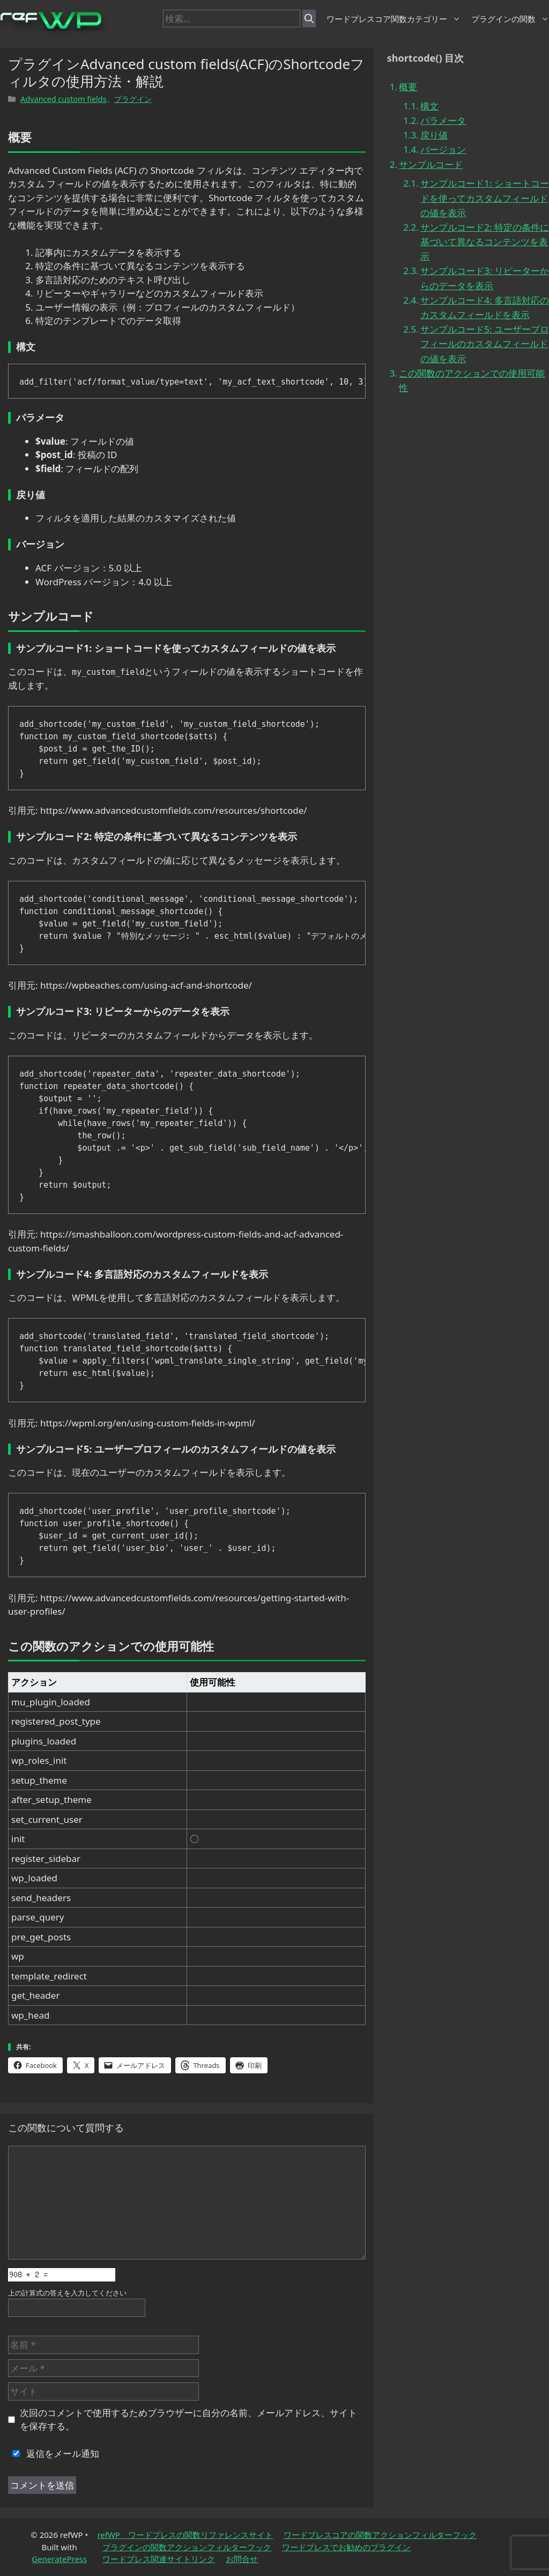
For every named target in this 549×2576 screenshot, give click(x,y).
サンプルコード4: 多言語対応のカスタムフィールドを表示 (484, 307)
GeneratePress (59, 2558)
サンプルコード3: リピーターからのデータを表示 (484, 277)
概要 (408, 86)
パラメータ (443, 120)
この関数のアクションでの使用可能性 (472, 380)
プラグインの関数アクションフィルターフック (186, 2547)
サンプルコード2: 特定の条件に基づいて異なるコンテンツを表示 (484, 241)
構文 (429, 106)
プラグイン (133, 99)
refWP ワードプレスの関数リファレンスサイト (185, 2534)
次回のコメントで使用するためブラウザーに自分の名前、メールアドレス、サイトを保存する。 (188, 2419)
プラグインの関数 (510, 19)
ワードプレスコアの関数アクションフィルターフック (380, 2534)
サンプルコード (431, 164)
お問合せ (242, 2558)
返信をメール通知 (53, 2453)
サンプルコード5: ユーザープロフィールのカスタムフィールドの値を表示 (484, 343)
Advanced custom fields (63, 99)
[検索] (309, 19)
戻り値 (434, 135)
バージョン (443, 149)
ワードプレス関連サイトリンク (158, 2558)
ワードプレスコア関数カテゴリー (394, 19)
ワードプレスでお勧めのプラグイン (346, 2547)
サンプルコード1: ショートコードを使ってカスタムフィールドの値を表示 (484, 197)
